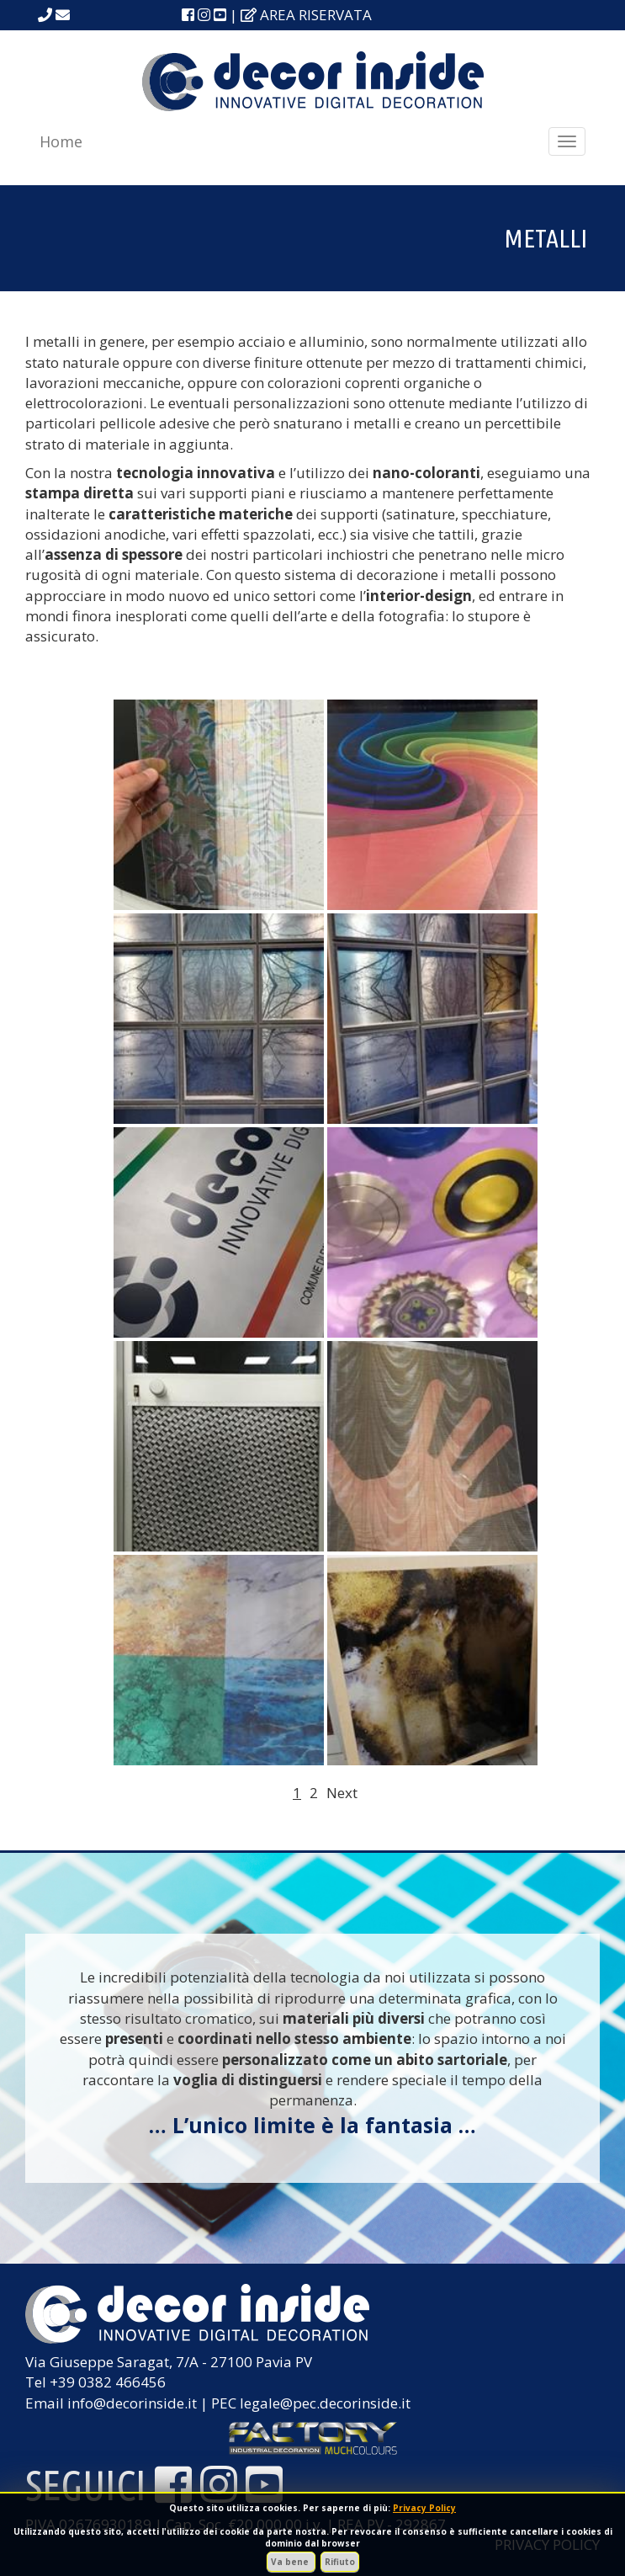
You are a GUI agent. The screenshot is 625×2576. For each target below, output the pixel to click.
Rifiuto (340, 2562)
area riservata (306, 14)
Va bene (291, 2562)
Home (61, 141)
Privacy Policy (424, 2508)
